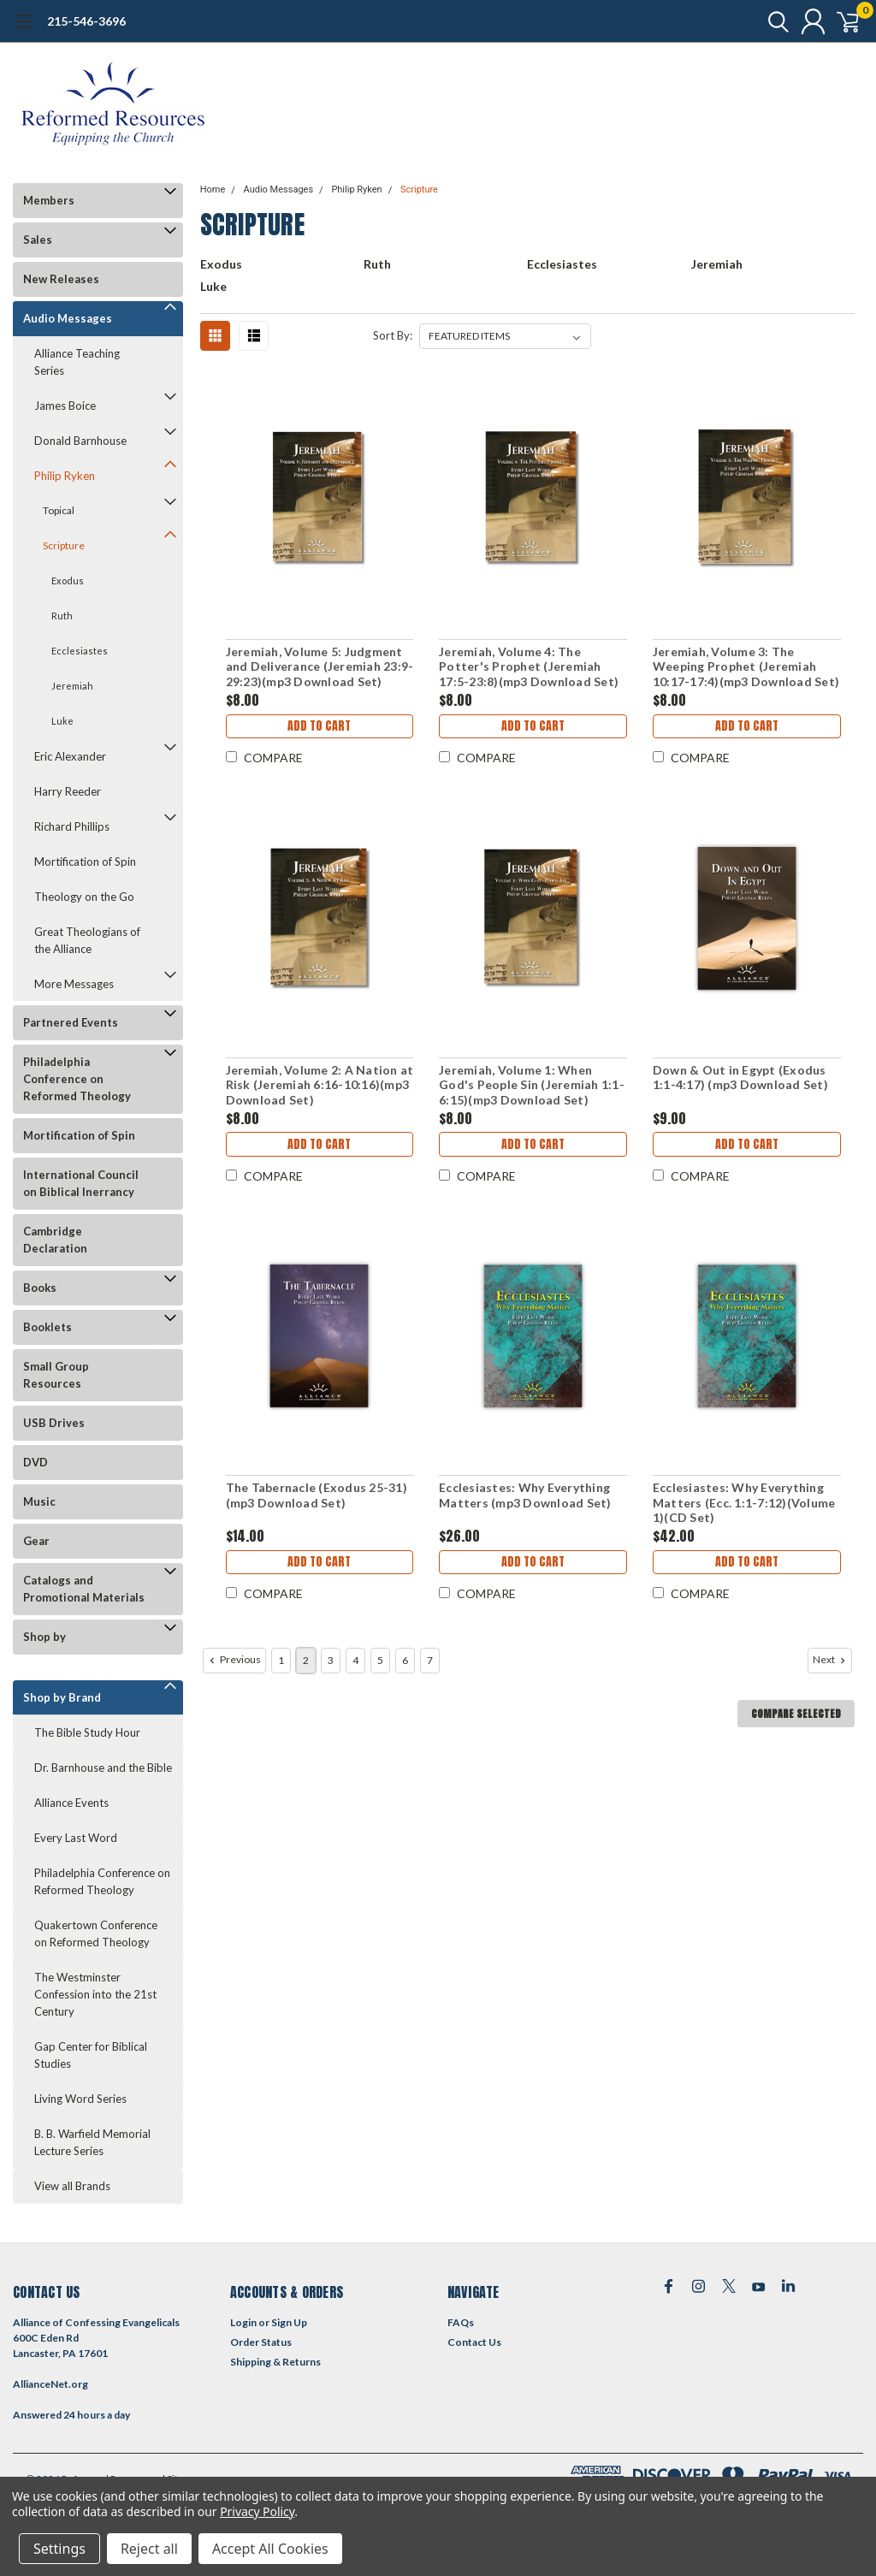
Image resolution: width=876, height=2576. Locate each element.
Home (213, 189)
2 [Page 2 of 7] (306, 1660)
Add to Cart (319, 728)
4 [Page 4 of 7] (355, 1660)
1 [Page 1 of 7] (281, 1660)
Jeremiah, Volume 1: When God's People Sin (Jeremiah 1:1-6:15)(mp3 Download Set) (531, 1085)
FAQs (460, 2322)
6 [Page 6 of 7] (405, 1660)
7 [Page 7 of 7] (430, 1660)
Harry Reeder (67, 791)
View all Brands (72, 2186)
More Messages (74, 984)
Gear (36, 1541)
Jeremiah (72, 685)
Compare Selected (796, 1713)
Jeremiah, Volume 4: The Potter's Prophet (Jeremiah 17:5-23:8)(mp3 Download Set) (529, 666)
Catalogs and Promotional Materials (84, 1588)
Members (48, 200)
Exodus (67, 580)
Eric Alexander (70, 756)
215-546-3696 (86, 21)
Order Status (261, 2342)
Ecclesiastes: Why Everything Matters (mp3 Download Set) (525, 1495)
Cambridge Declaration (55, 1239)
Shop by (44, 1636)
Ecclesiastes (79, 650)
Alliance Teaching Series (77, 361)
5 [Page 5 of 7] (380, 1660)
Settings (59, 2548)
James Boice (65, 405)
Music (39, 1501)
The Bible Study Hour (87, 1732)
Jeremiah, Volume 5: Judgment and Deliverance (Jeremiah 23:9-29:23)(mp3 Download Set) (319, 666)
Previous (233, 1659)
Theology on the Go (84, 896)
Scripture (64, 545)
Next (831, 1659)
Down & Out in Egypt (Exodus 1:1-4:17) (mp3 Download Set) (739, 1078)
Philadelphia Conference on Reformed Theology (77, 1079)
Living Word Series (80, 2098)
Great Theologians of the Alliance (87, 940)
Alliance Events (71, 1802)
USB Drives (54, 1423)
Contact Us (474, 2342)
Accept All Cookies (270, 2548)
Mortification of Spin (85, 861)
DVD (35, 1462)
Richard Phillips (72, 826)
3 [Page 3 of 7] (331, 1660)
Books (39, 1287)
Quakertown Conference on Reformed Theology (95, 1933)
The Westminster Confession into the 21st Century (95, 1994)
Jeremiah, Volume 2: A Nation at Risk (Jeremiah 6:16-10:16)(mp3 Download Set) (319, 1085)
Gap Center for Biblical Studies (90, 2055)
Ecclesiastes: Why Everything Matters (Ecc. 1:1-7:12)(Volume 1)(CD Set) (743, 1502)
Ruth (62, 615)
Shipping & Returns (275, 2361)
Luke (62, 720)
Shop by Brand (62, 1697)
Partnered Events (70, 1022)
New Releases (61, 279)
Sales (37, 239)
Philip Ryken (64, 476)
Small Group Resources (56, 1374)
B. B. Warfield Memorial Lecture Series (92, 2142)
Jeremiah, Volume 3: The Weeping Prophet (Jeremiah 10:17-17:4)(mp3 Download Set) (745, 666)
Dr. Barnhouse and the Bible (103, 1767)
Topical (58, 510)
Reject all (149, 2548)
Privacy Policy (257, 2511)
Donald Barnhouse (80, 440)
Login (243, 2322)
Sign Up (289, 2322)
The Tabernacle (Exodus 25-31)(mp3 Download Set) (315, 1495)
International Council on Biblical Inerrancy (81, 1183)
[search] (762, 21)
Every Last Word (75, 1838)
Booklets (47, 1327)
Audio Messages (67, 318)
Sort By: (392, 335)
